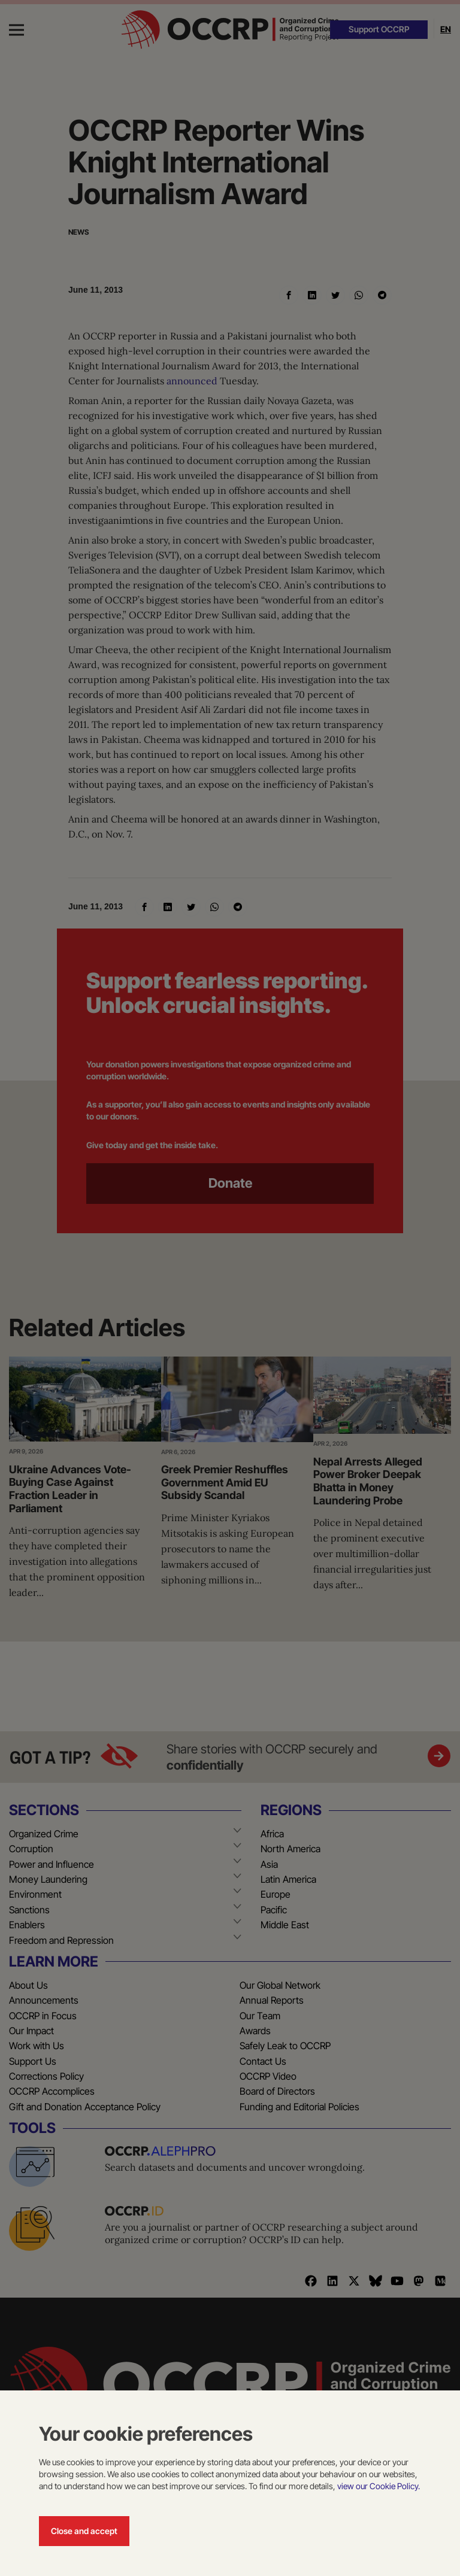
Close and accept (84, 2531)
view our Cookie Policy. (378, 2486)
